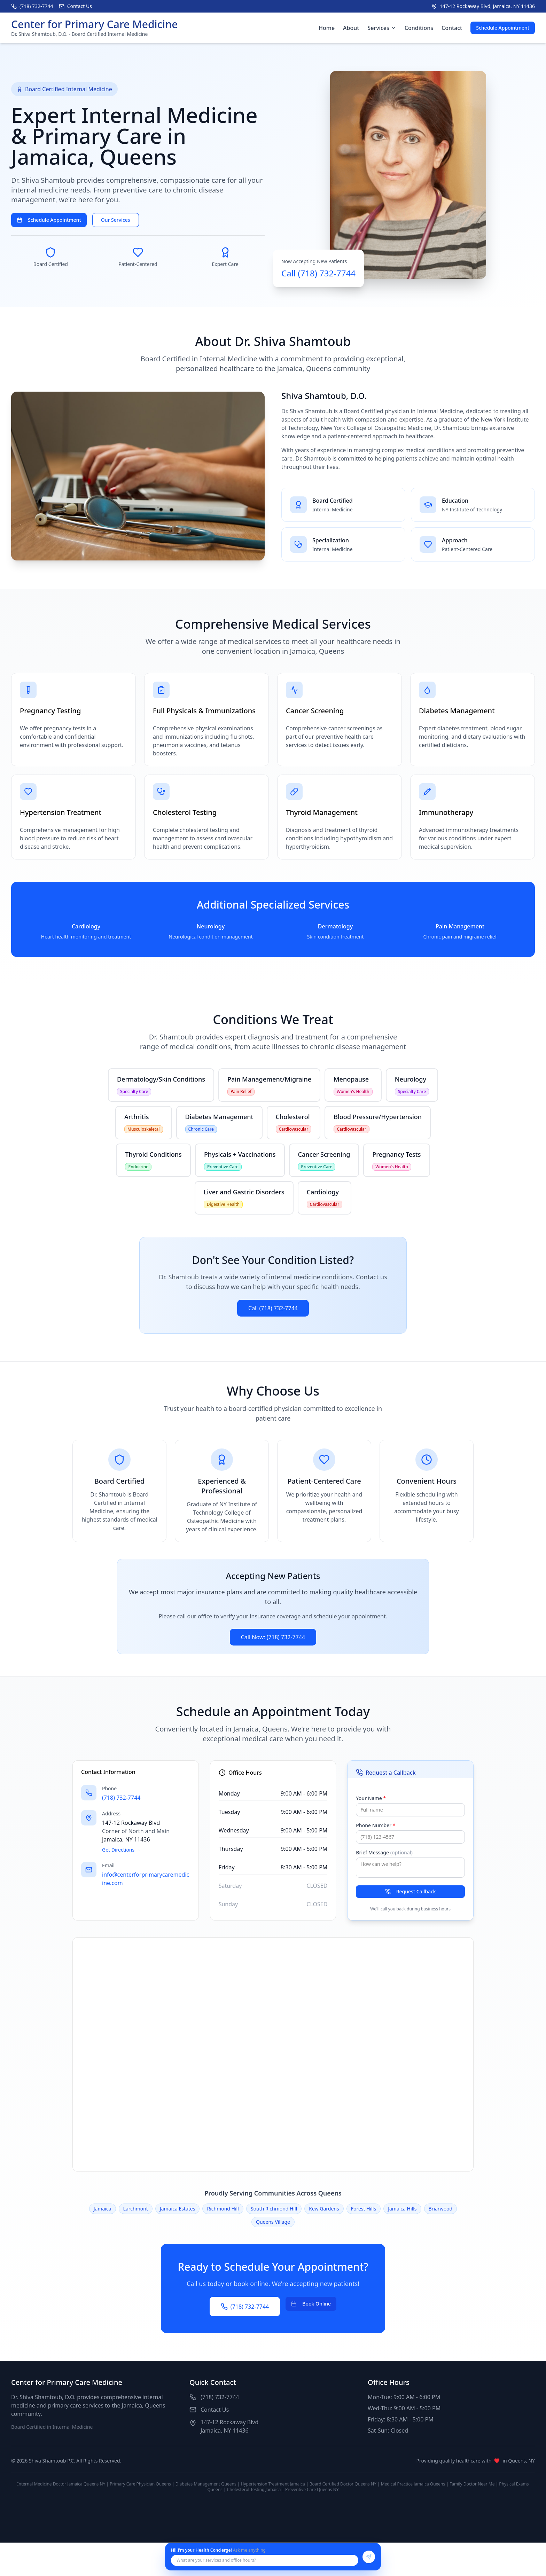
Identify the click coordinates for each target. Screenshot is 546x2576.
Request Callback (410, 1891)
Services (381, 28)
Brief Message (384, 1852)
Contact (452, 28)
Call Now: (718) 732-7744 (273, 1637)
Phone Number (375, 1825)
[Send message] (368, 2557)
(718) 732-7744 (121, 1797)
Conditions (419, 28)
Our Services (115, 220)
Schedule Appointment (502, 27)
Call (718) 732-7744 (273, 1308)
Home (327, 28)
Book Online (311, 2303)
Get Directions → (121, 1849)
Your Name (371, 1798)
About (351, 28)
